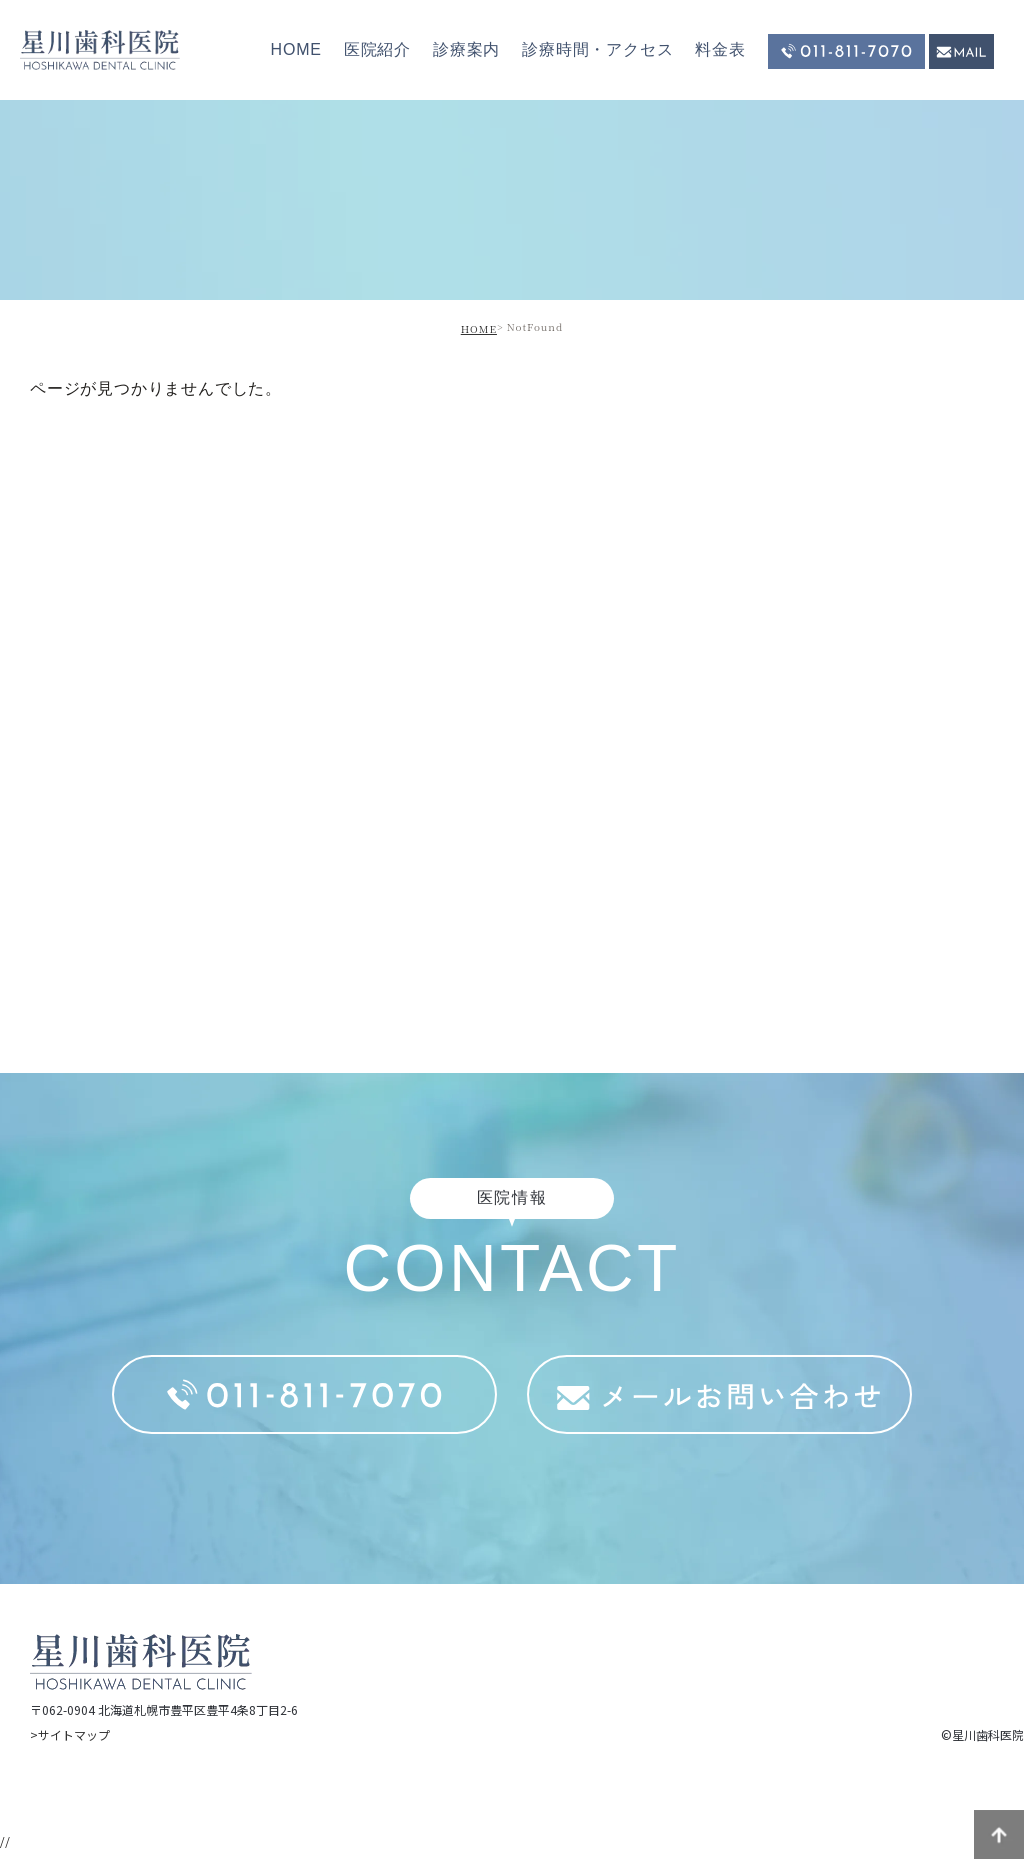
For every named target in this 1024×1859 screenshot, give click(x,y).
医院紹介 (377, 49)
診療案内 (466, 49)
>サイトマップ (70, 1734)
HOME (296, 49)
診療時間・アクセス (597, 49)
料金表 (720, 49)
